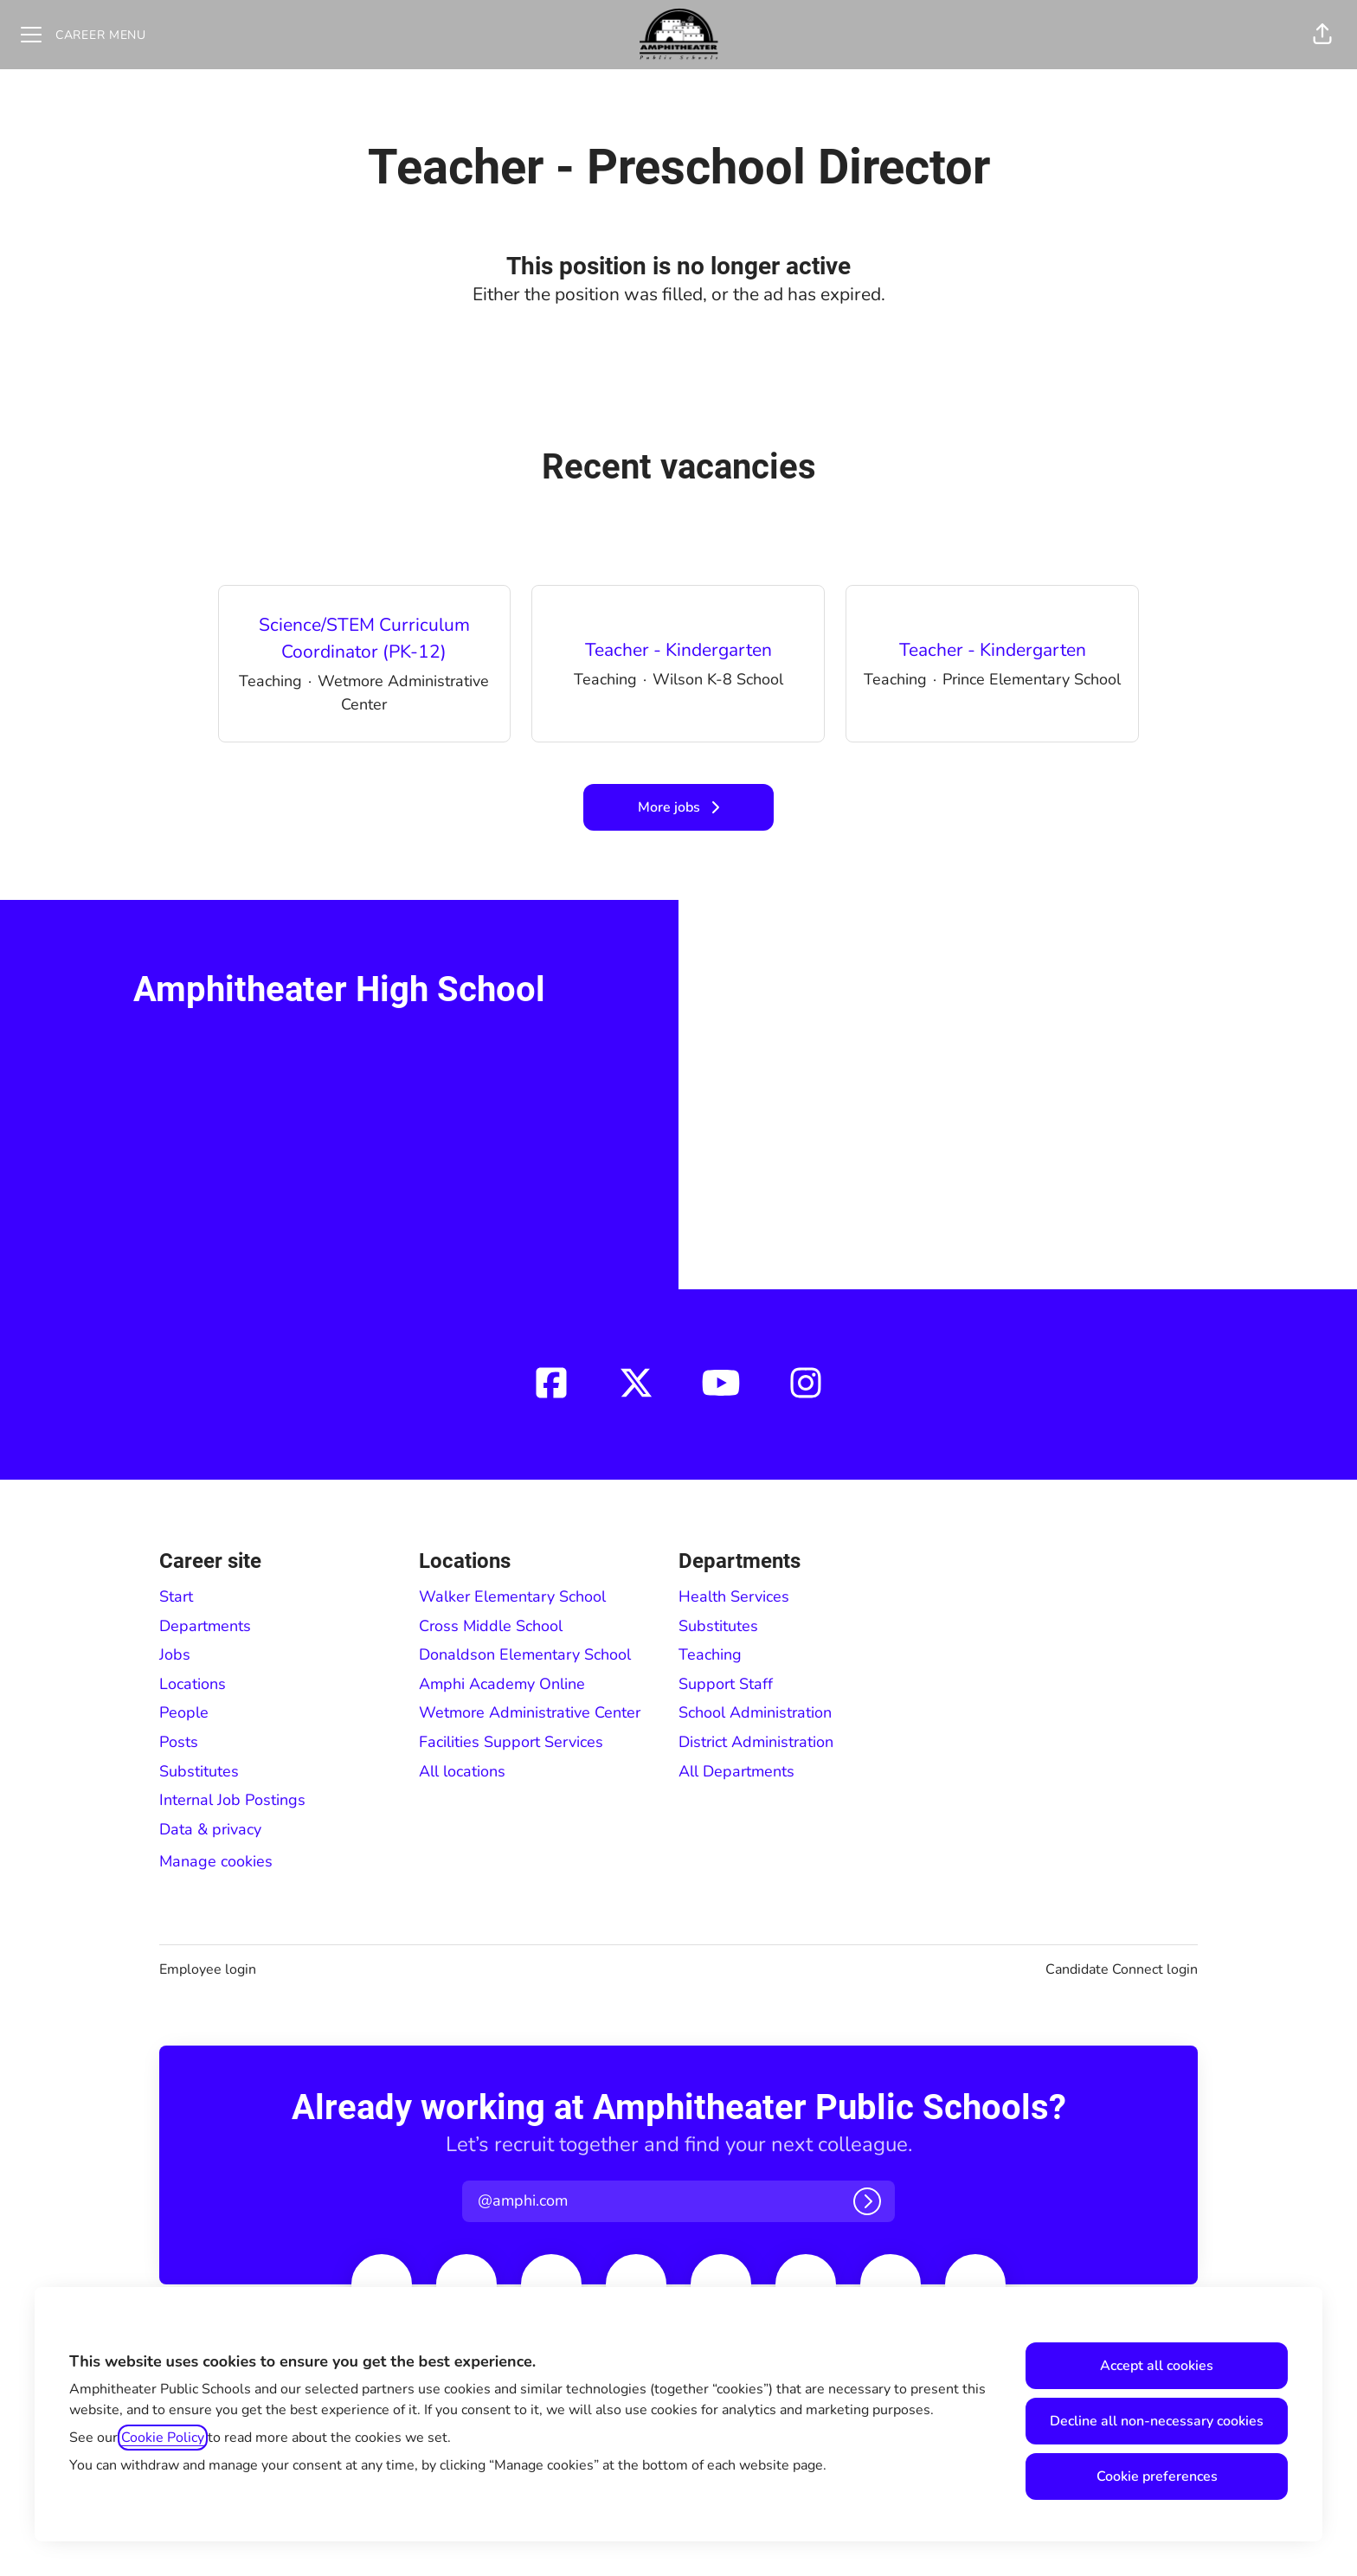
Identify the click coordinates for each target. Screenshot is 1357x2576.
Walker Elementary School (512, 1596)
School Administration (755, 1712)
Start (176, 1596)
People (184, 1712)
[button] (1322, 34)
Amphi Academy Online (502, 1683)
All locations (462, 1771)
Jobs (174, 1654)
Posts (178, 1741)
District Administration (755, 1741)
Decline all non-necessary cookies (1157, 2421)
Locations (192, 1683)
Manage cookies (216, 1861)
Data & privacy (210, 1829)
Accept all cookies (1156, 2365)
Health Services (733, 1596)
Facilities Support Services (511, 1741)
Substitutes (199, 1771)
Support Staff (725, 1683)
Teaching (710, 1654)
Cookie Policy (162, 2437)
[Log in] (867, 2201)
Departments (205, 1626)
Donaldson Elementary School (525, 1654)
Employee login (207, 1969)
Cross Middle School (491, 1626)
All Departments (736, 1771)
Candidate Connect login (1121, 1969)
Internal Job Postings (232, 1799)
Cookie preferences (1157, 2476)
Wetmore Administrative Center (529, 1712)
